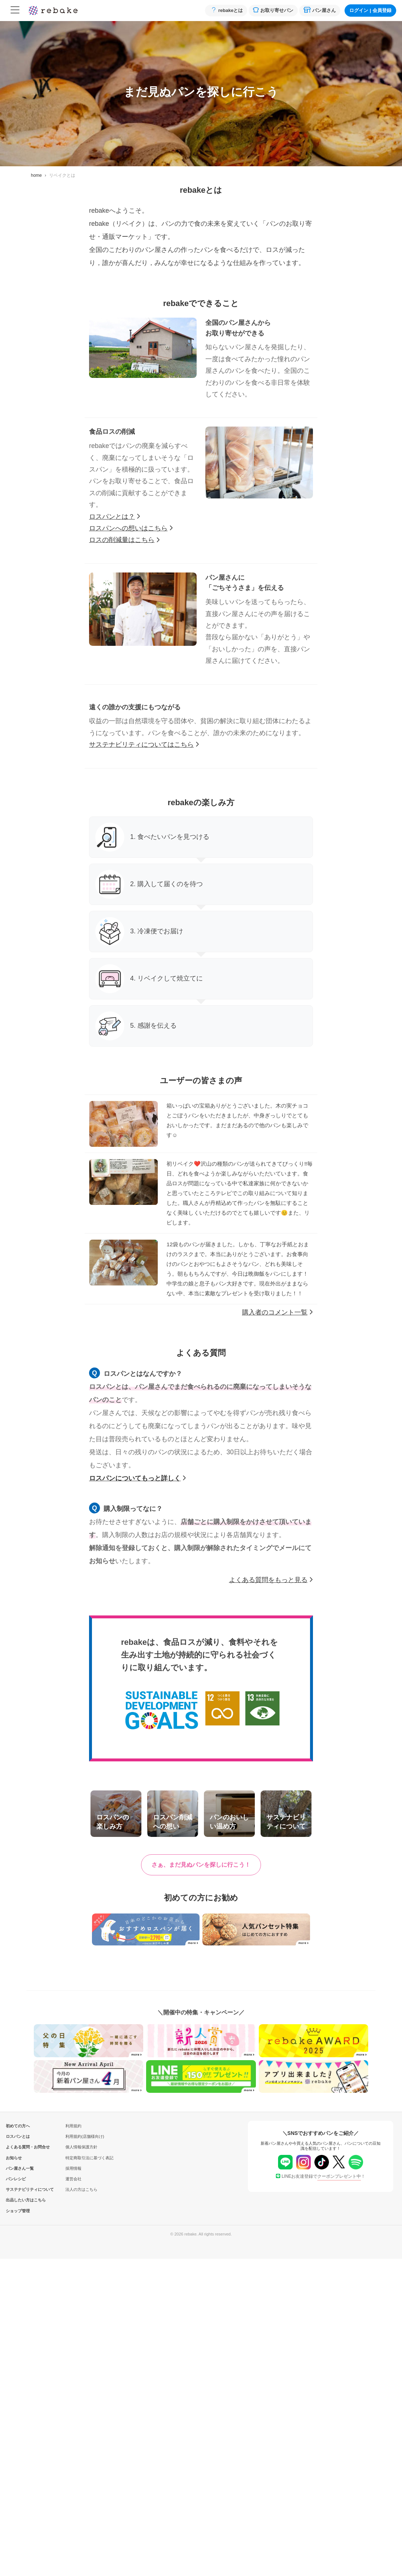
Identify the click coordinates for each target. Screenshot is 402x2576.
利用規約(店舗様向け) (84, 2136)
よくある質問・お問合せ (18, 2147)
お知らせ (14, 2158)
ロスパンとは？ (114, 516)
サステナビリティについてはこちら (144, 744)
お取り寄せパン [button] (273, 10)
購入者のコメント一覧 (277, 1312)
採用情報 (73, 2168)
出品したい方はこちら (18, 2200)
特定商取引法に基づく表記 (89, 2158)
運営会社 (73, 2179)
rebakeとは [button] (226, 10)
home (36, 175)
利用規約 (73, 2126)
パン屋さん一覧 (18, 2168)
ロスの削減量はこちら (124, 539)
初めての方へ (18, 2126)
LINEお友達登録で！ (321, 2176)
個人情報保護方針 (81, 2147)
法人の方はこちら (81, 2189)
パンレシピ (16, 2179)
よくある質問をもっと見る (271, 1579)
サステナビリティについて (18, 2189)
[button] (201, 1864)
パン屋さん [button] (319, 10)
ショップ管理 (18, 2211)
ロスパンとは (18, 2136)
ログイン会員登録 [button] (370, 10)
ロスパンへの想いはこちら (131, 528)
